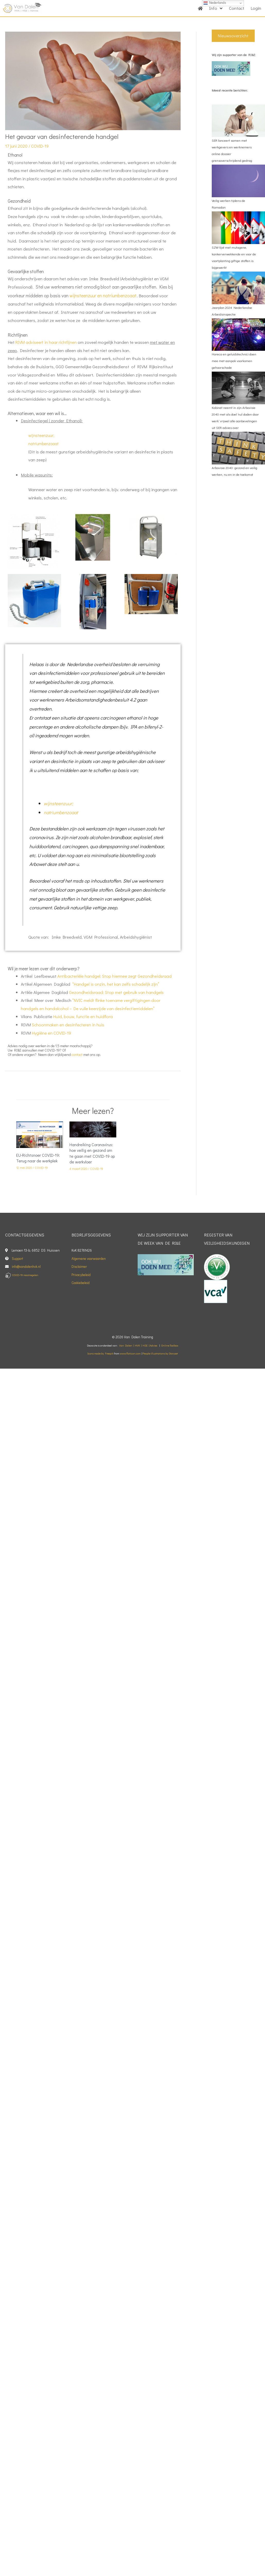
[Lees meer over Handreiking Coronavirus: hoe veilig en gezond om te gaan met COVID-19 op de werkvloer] (92, 1132)
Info (216, 8)
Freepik (109, 1357)
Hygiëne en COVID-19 (53, 1036)
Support (17, 1261)
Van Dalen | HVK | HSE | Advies (138, 1348)
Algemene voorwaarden (89, 1261)
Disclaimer (79, 1270)
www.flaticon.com (130, 1357)
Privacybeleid (81, 1278)
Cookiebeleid (81, 1286)
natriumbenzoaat (43, 447)
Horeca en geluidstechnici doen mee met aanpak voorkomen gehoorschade (234, 364)
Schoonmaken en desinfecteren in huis (69, 1028)
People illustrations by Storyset (160, 1357)
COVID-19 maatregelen (25, 1278)
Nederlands (215, 2)
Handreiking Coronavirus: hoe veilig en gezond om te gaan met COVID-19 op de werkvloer (92, 1156)
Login (256, 8)
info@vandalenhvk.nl (27, 1270)
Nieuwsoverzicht (233, 39)
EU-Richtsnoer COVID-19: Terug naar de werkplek (38, 1160)
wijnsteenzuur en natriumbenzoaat (103, 298)
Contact (236, 8)
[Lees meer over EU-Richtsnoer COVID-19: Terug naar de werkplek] (39, 1137)
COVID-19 (40, 149)
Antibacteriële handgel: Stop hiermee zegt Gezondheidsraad (115, 979)
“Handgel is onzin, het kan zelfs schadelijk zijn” (116, 987)
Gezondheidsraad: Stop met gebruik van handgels (117, 995)
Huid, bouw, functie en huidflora (84, 1020)
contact (77, 1057)
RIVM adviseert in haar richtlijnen (47, 345)
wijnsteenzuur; (41, 438)
